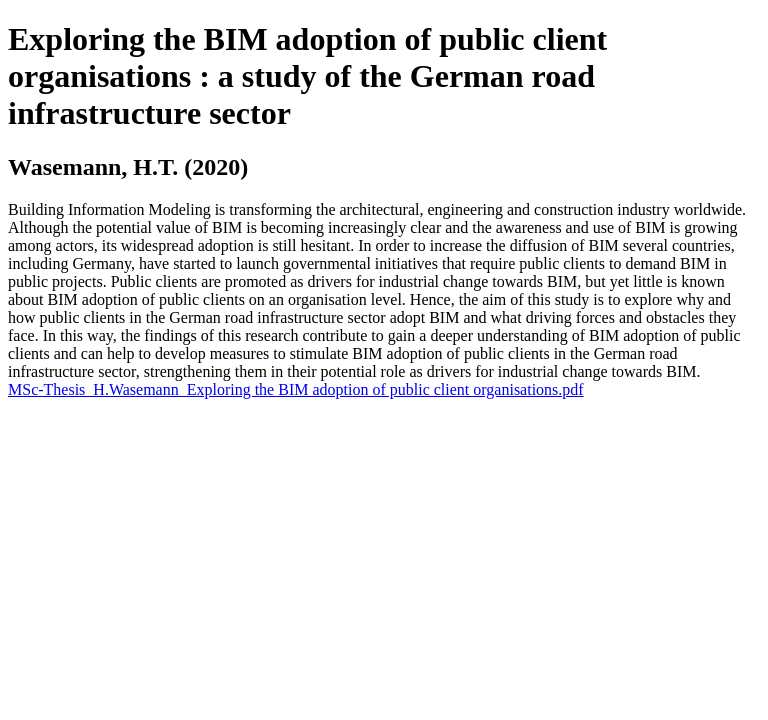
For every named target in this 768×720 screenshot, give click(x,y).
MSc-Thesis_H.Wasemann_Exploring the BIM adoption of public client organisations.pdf (296, 389)
